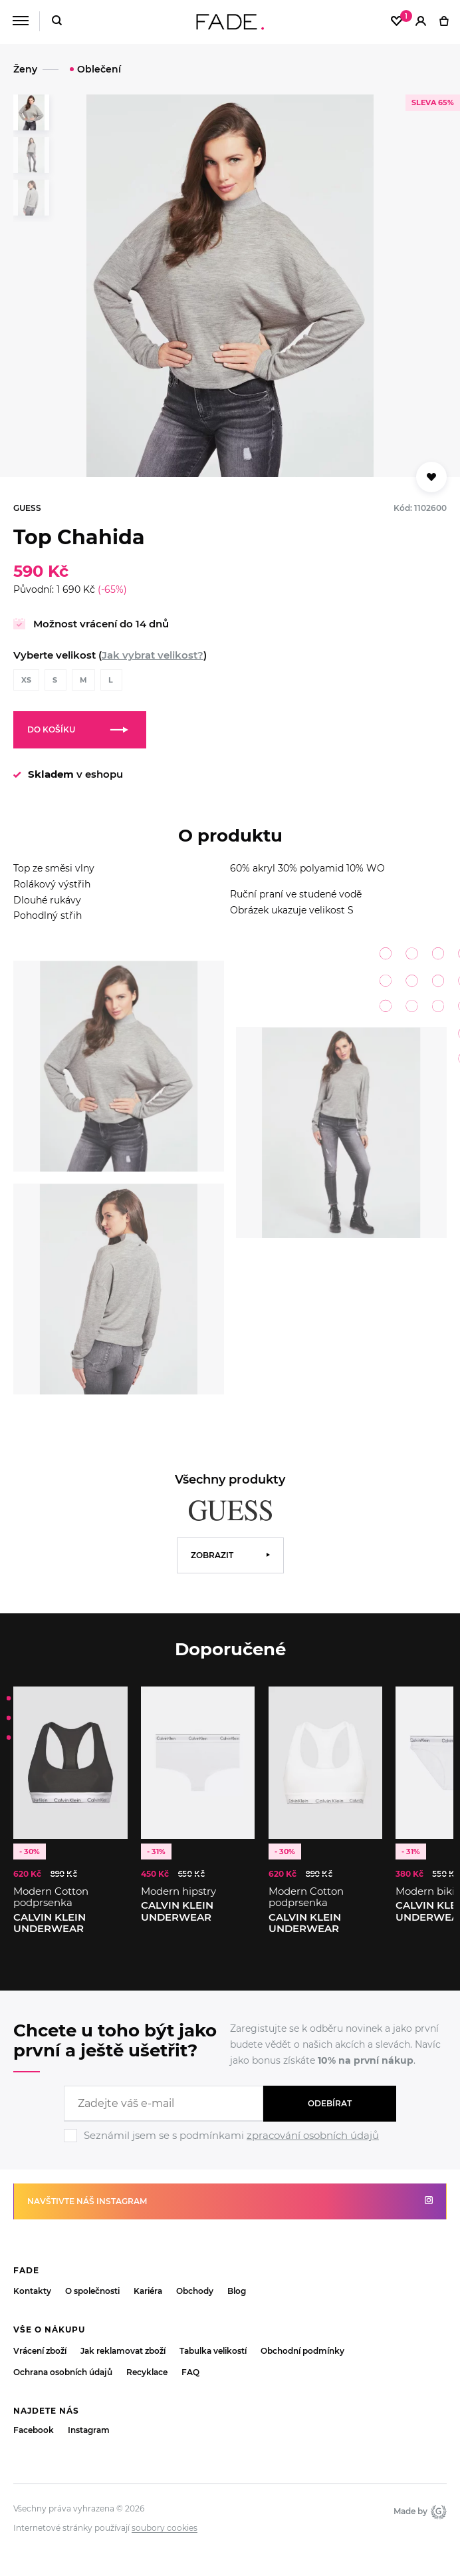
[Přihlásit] (421, 22)
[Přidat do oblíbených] (431, 477)
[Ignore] (230, 2144)
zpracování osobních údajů (313, 2135)
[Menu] (20, 21)
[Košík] (444, 22)
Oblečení (99, 69)
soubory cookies (164, 2528)
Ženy (25, 69)
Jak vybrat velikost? (152, 655)
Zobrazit (212, 1555)
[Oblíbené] (396, 22)
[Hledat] (56, 21)
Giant (439, 2511)
